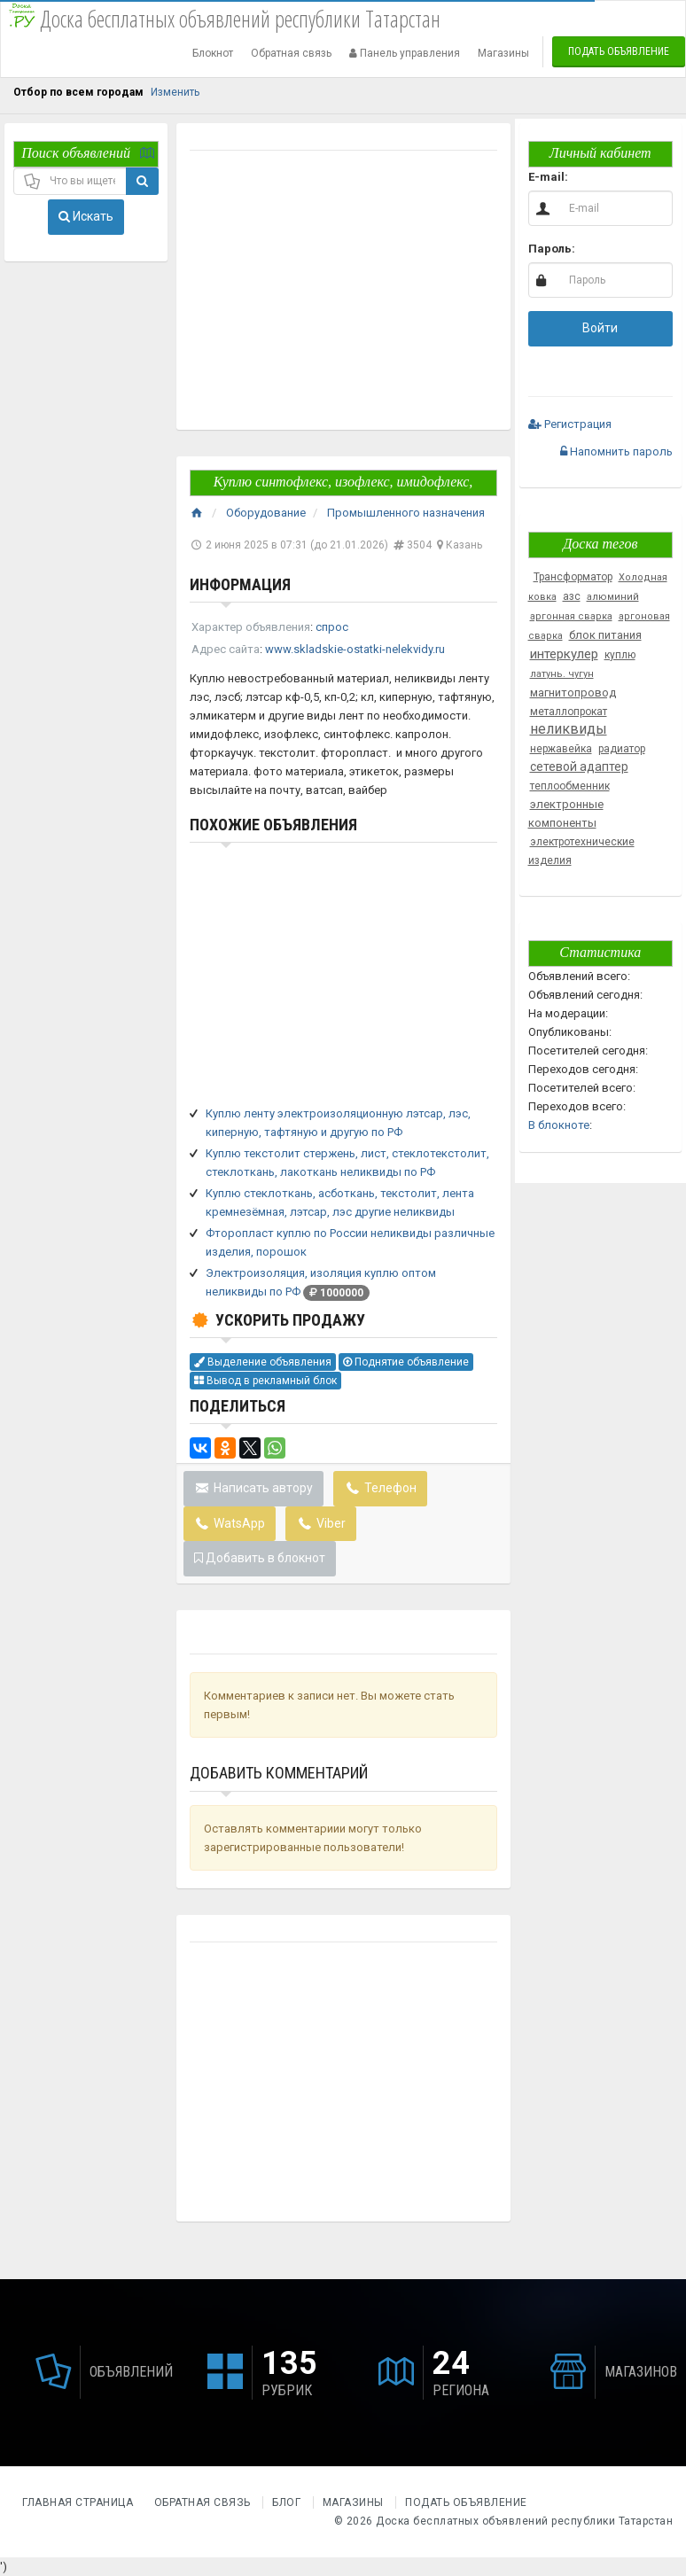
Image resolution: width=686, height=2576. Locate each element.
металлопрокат (568, 711)
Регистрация (570, 424)
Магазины (503, 53)
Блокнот (212, 53)
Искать (85, 216)
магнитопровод (573, 692)
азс (572, 596)
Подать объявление (618, 51)
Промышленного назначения (406, 512)
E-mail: (548, 176)
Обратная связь (291, 53)
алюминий (613, 597)
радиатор (621, 749)
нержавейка (561, 749)
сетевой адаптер (579, 766)
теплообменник (570, 786)
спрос (332, 627)
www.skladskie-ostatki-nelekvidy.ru (355, 649)
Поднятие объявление (406, 1362)
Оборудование (266, 512)
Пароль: (551, 248)
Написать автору (254, 1488)
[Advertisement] (342, 292)
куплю (619, 655)
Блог (286, 2502)
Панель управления (404, 53)
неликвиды (568, 728)
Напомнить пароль (616, 451)
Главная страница (79, 2502)
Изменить (175, 92)
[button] (542, 367)
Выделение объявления (262, 1362)
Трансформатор (573, 577)
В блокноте (558, 1125)
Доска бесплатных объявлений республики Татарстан (524, 2521)
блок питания (605, 635)
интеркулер (564, 654)
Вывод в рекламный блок (265, 1380)
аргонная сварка (571, 616)
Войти (600, 328)
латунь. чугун (562, 674)
